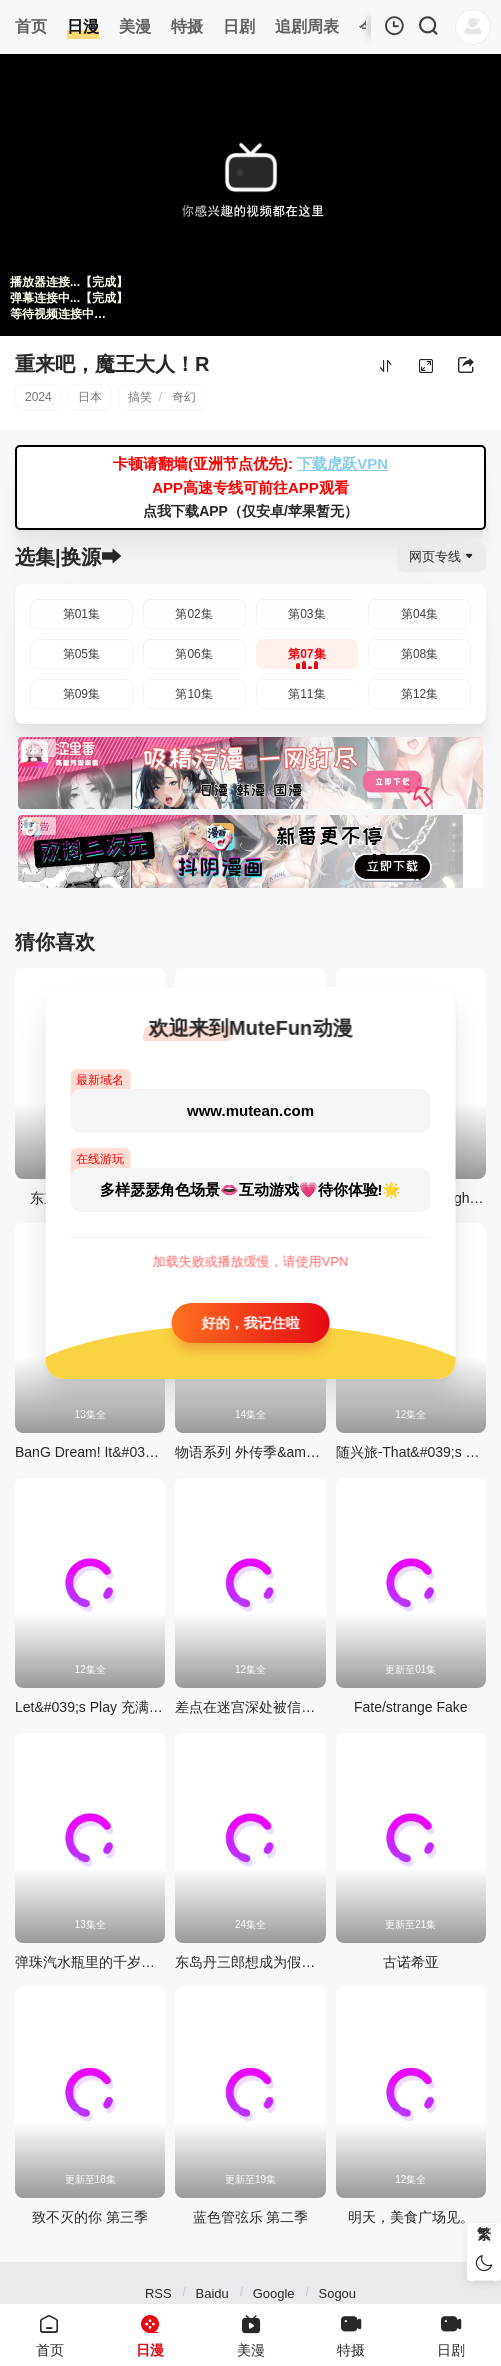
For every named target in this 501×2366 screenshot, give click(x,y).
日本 (90, 397)
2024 (38, 397)
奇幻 (184, 397)
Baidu (212, 2293)
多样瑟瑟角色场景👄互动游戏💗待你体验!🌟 (251, 1189)
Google (274, 2293)
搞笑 (140, 397)
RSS (158, 2293)
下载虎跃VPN (342, 463)
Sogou (337, 2293)
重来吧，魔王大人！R (112, 364)
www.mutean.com (250, 1110)
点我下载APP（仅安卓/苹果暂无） (250, 511)
